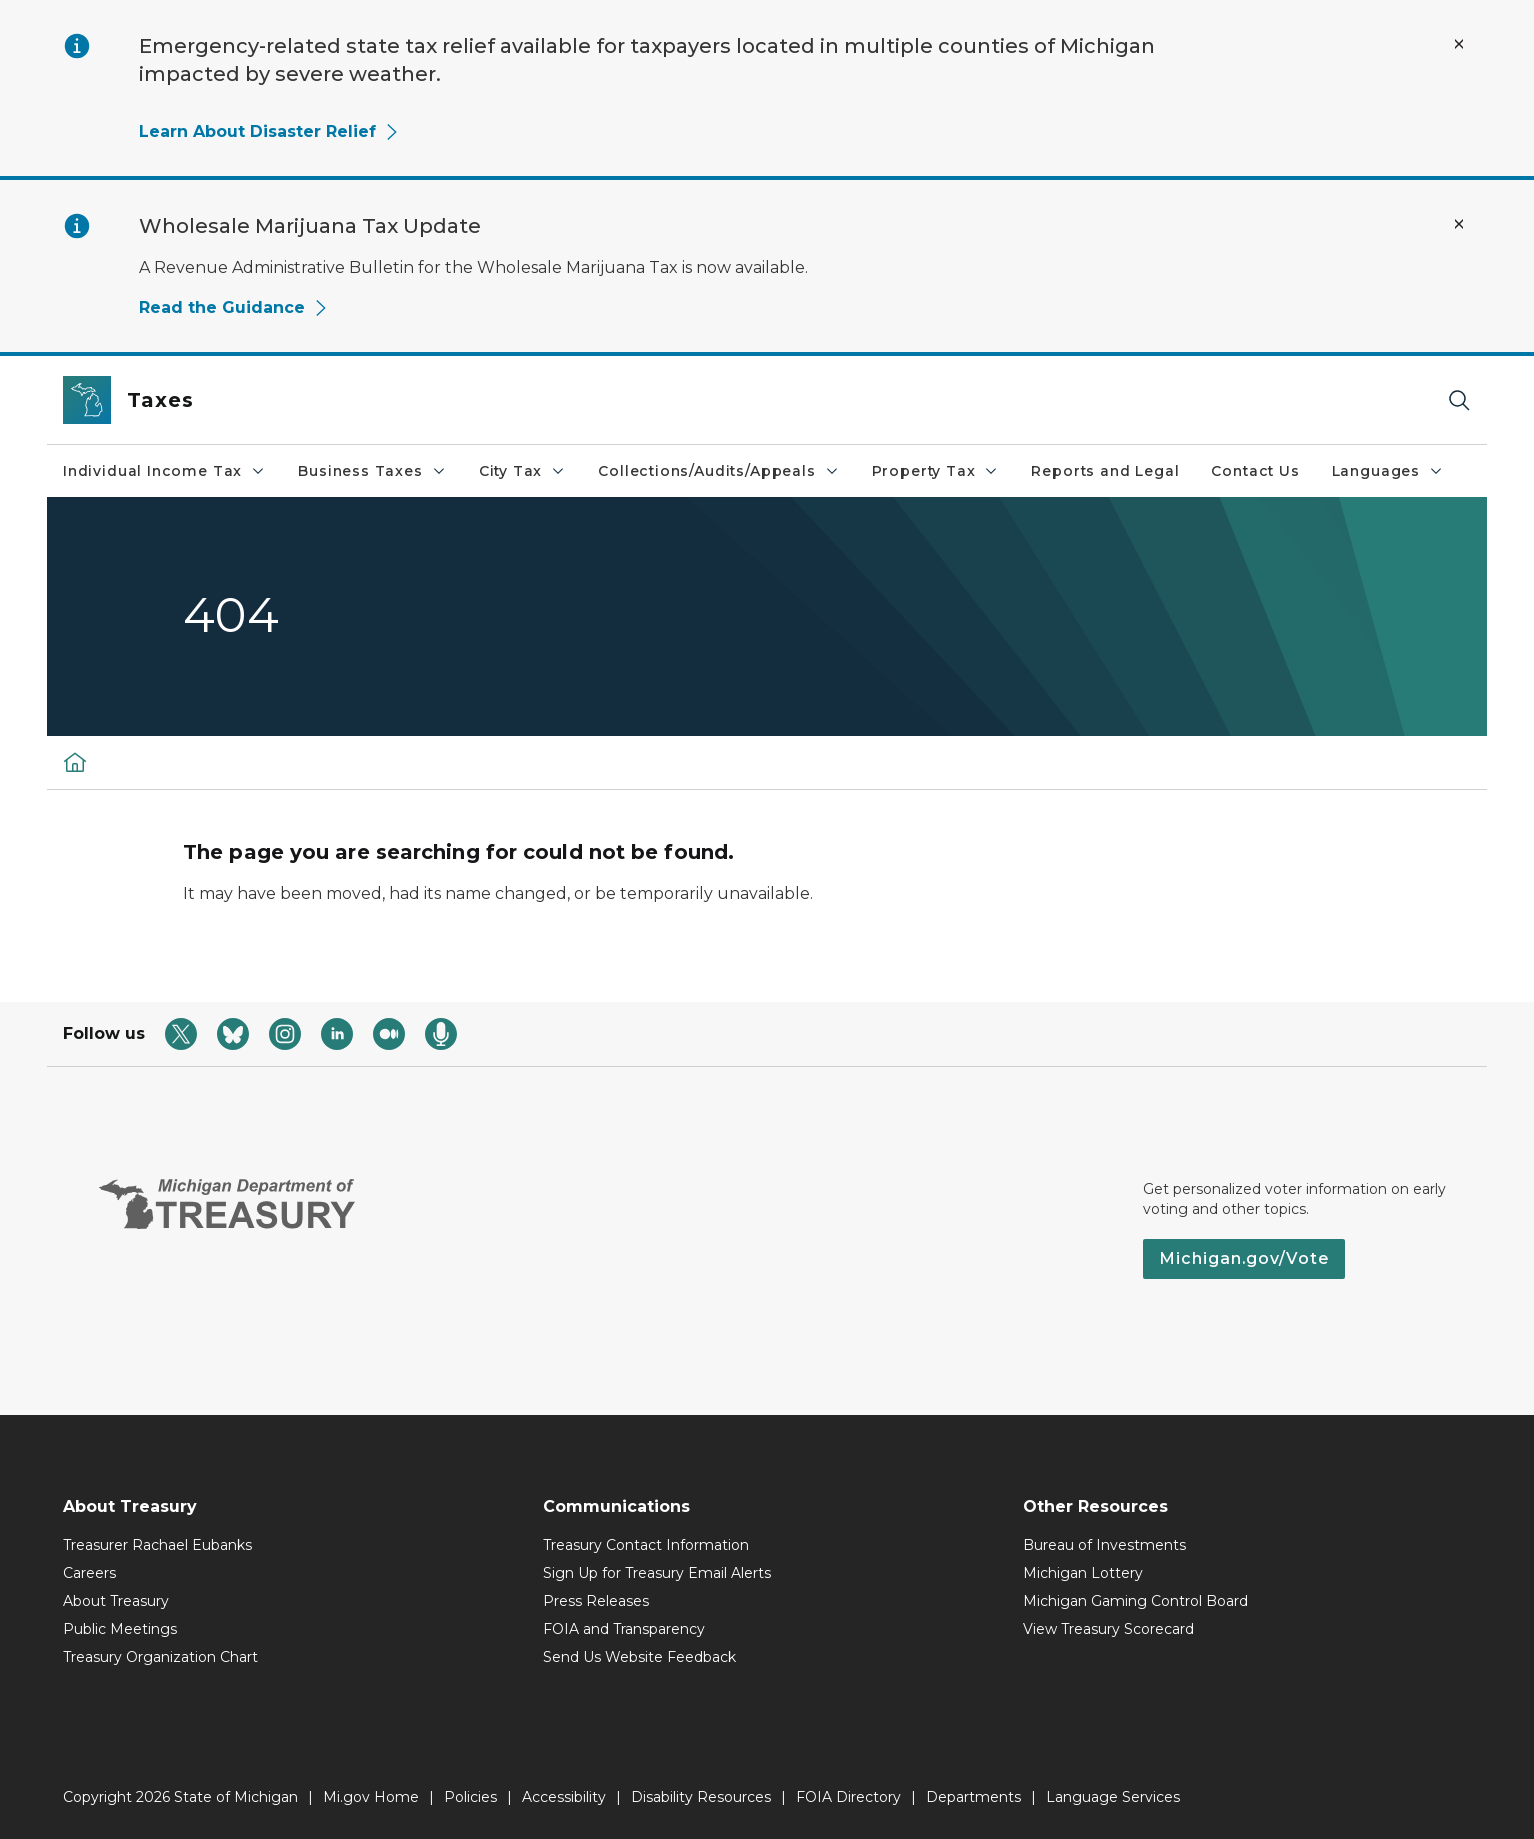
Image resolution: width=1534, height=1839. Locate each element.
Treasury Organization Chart (160, 1657)
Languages (1388, 471)
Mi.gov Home (371, 1797)
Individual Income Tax (164, 471)
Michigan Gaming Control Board (1135, 1601)
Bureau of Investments (1104, 1545)
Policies (470, 1797)
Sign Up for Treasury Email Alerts (657, 1573)
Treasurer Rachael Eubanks (157, 1545)
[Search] (1459, 400)
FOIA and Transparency (624, 1629)
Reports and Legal (1105, 471)
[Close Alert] (1459, 44)
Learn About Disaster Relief (269, 131)
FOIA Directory (848, 1797)
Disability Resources (701, 1797)
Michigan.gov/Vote (1244, 1258)
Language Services (1113, 1797)
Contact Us (1255, 471)
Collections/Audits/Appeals (718, 471)
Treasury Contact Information (646, 1545)
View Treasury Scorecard (1108, 1629)
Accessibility (564, 1797)
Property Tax (936, 471)
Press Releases (596, 1601)
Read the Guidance (234, 307)
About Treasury (116, 1601)
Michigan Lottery (1083, 1573)
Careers (89, 1573)
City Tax (523, 471)
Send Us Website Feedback (639, 1657)
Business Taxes (372, 471)
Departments (973, 1797)
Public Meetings (120, 1629)
